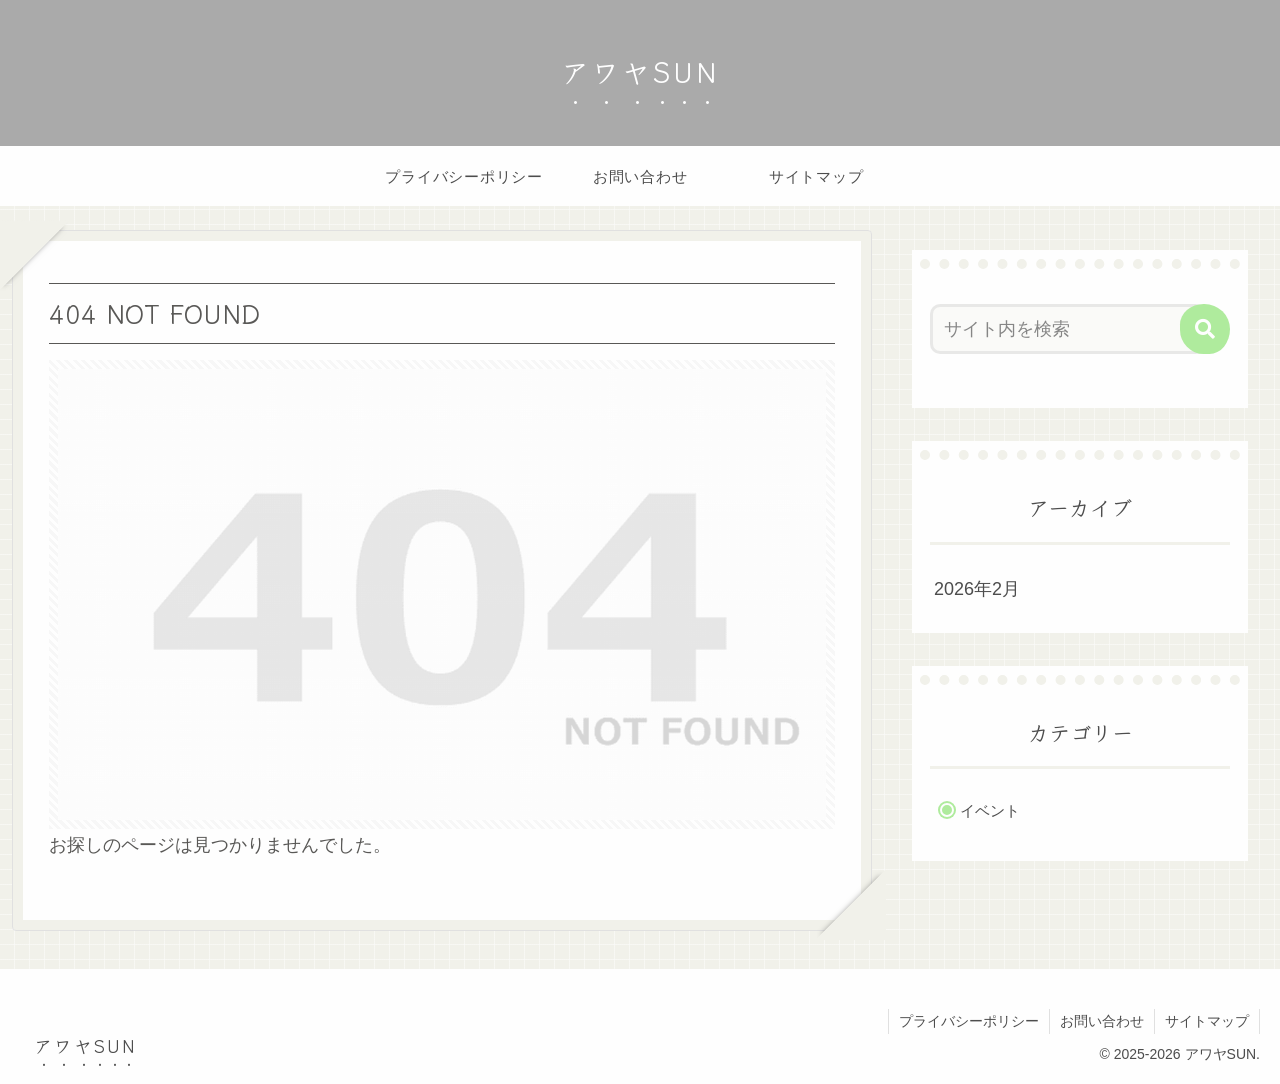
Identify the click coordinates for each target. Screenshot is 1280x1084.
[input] (1068, 329)
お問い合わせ (1102, 1021)
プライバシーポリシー (969, 1021)
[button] (1205, 329)
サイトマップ (1207, 1021)
